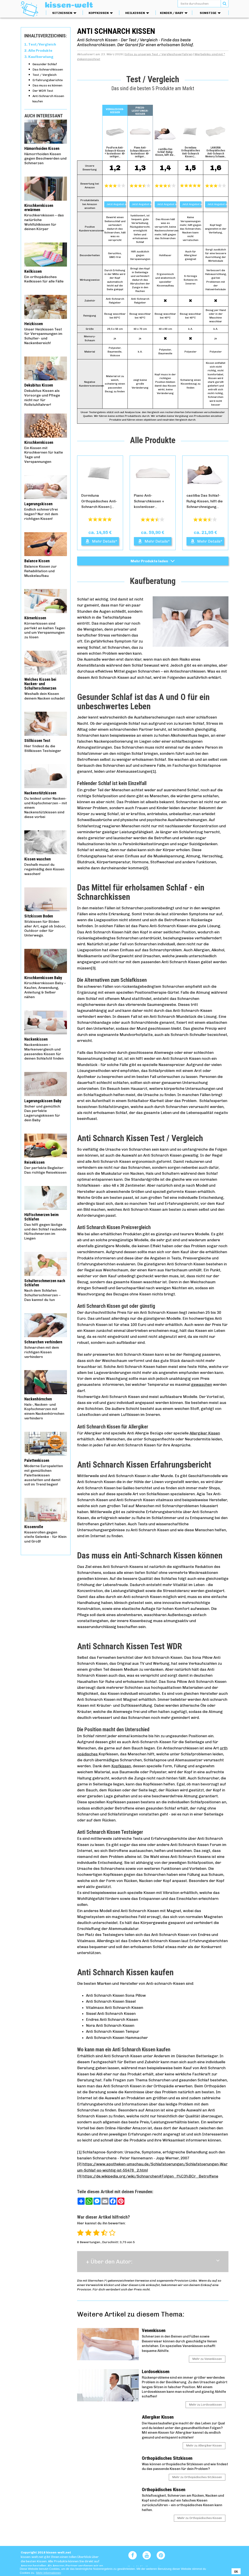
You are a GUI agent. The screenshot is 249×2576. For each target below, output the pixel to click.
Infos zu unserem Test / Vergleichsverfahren (158, 54)
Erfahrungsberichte (47, 80)
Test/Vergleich (42, 44)
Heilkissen (140, 12)
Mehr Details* (101, 541)
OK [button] (236, 2571)
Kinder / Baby (176, 12)
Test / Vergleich (44, 75)
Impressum (136, 2556)
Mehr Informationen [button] (48, 2572)
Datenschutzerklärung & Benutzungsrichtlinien (146, 2563)
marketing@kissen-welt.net (148, 2547)
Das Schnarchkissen (47, 69)
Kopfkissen (104, 12)
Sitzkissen (64, 12)
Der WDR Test (42, 91)
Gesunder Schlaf (44, 64)
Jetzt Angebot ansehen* (116, 204)
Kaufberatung (40, 57)
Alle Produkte (40, 50)
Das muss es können (47, 85)
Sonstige (214, 12)
